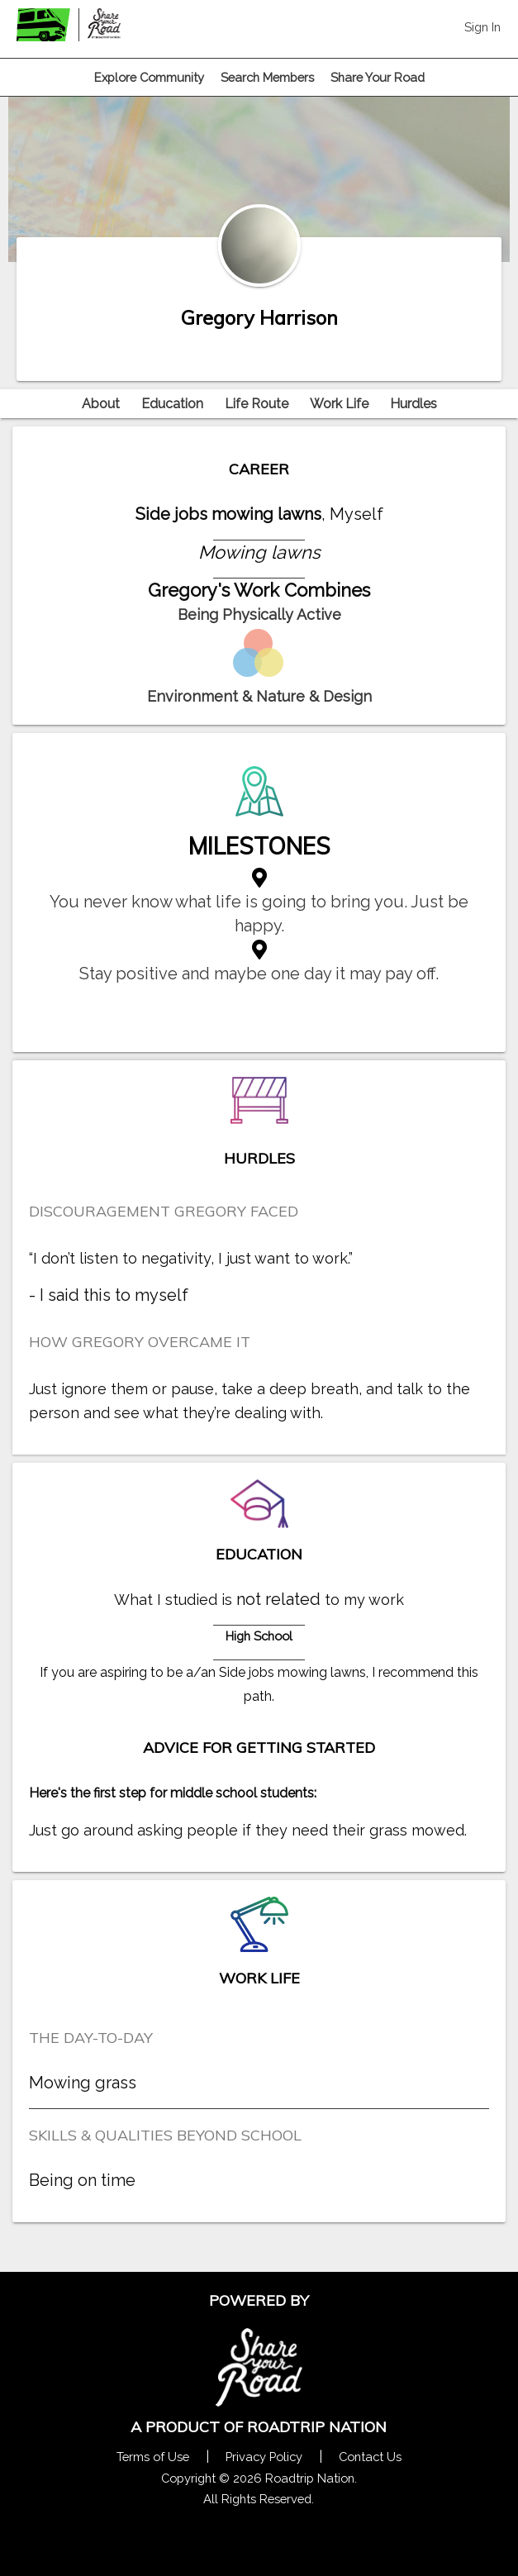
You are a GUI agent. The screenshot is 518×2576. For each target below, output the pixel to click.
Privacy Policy (264, 2457)
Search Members (267, 77)
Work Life (339, 404)
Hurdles (413, 404)
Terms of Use (152, 2457)
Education (172, 404)
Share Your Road (377, 77)
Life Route (256, 404)
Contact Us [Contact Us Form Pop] (370, 2457)
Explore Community (149, 77)
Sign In (482, 27)
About (101, 404)
